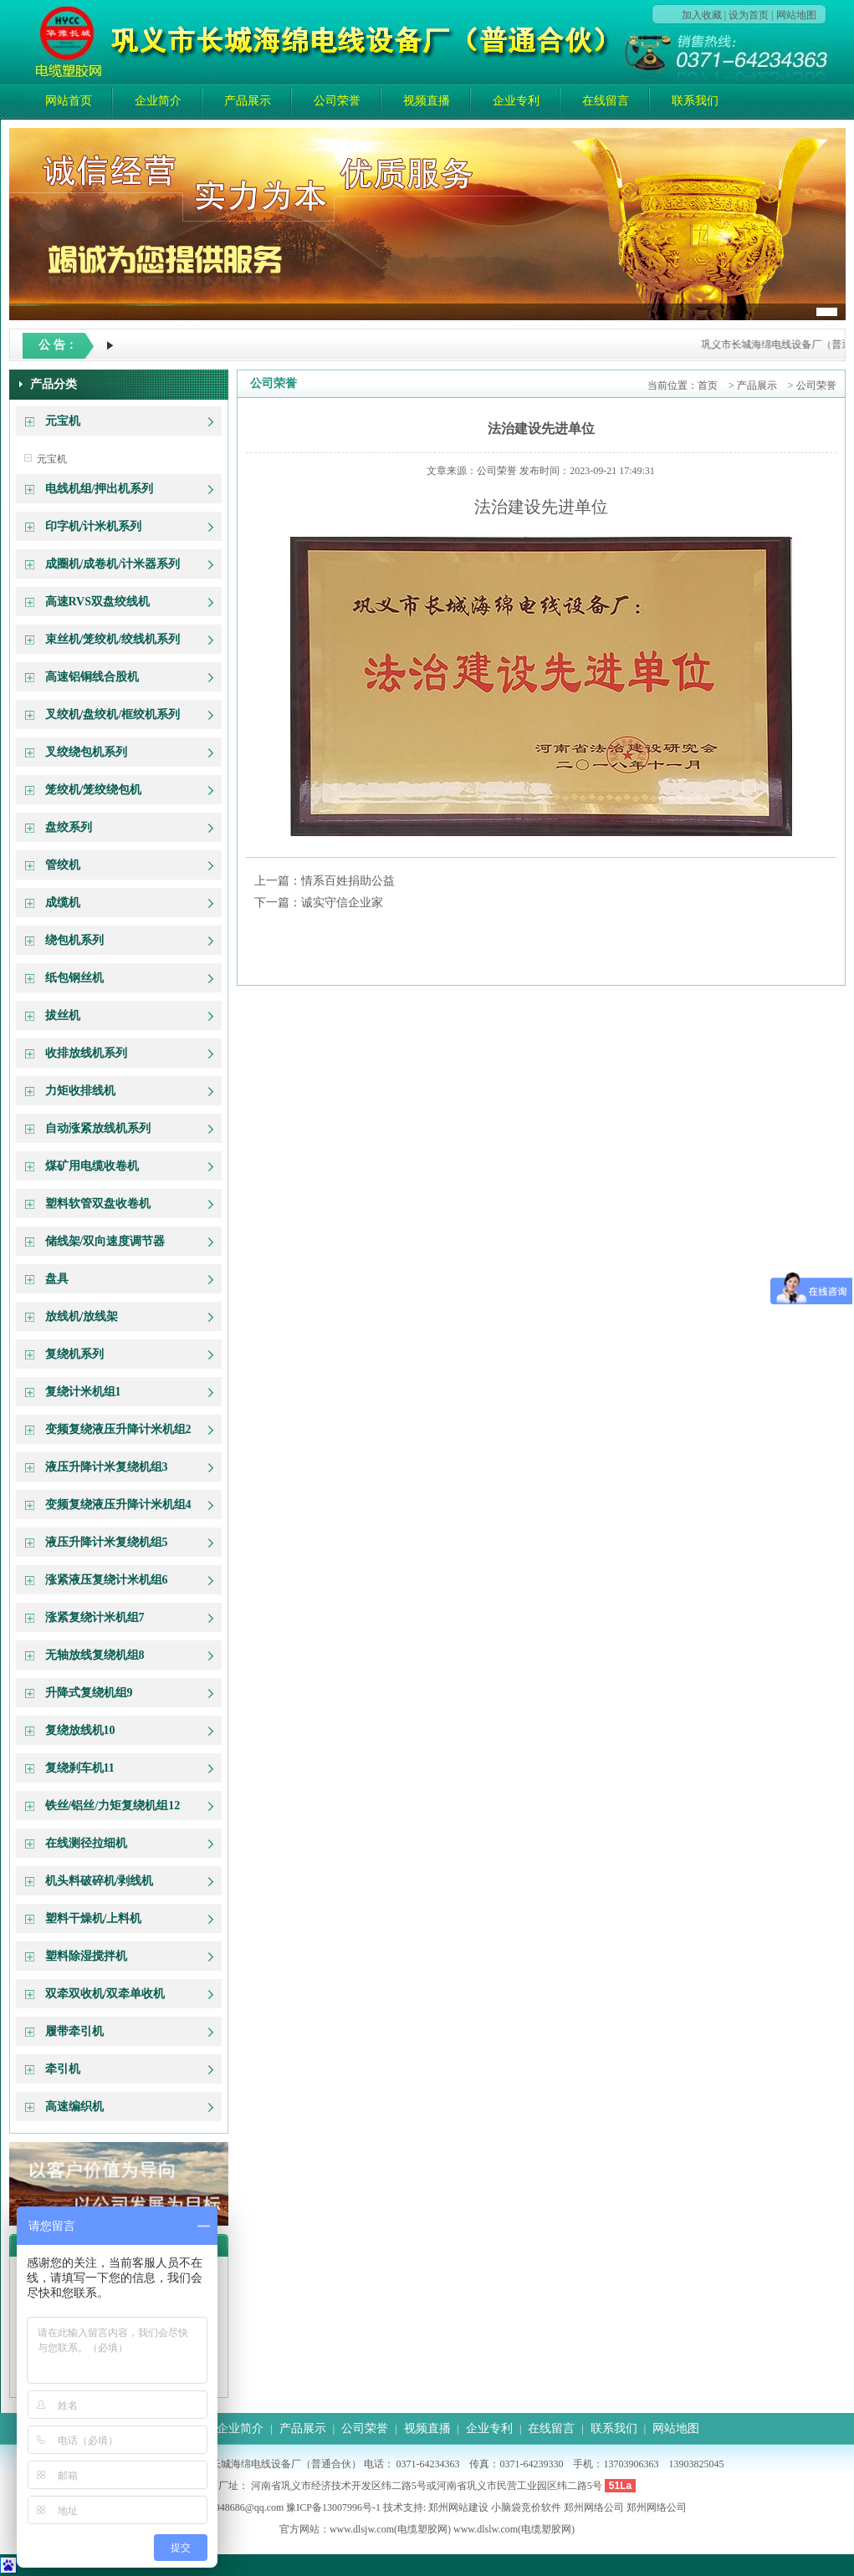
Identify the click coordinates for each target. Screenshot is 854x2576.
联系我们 (695, 100)
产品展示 (247, 100)
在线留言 (605, 100)
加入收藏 (702, 15)
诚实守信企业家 (342, 902)
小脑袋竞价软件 (526, 2507)
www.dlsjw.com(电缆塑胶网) (390, 2529)
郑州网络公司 (594, 2507)
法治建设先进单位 (541, 428)
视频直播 (426, 100)
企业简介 (158, 100)
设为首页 (749, 15)
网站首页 (68, 100)
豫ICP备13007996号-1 (333, 2507)
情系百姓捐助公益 (348, 881)
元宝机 (52, 459)
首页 (708, 385)
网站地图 (796, 15)
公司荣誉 (337, 100)
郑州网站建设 (458, 2507)
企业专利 (516, 100)
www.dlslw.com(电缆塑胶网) (514, 2529)
